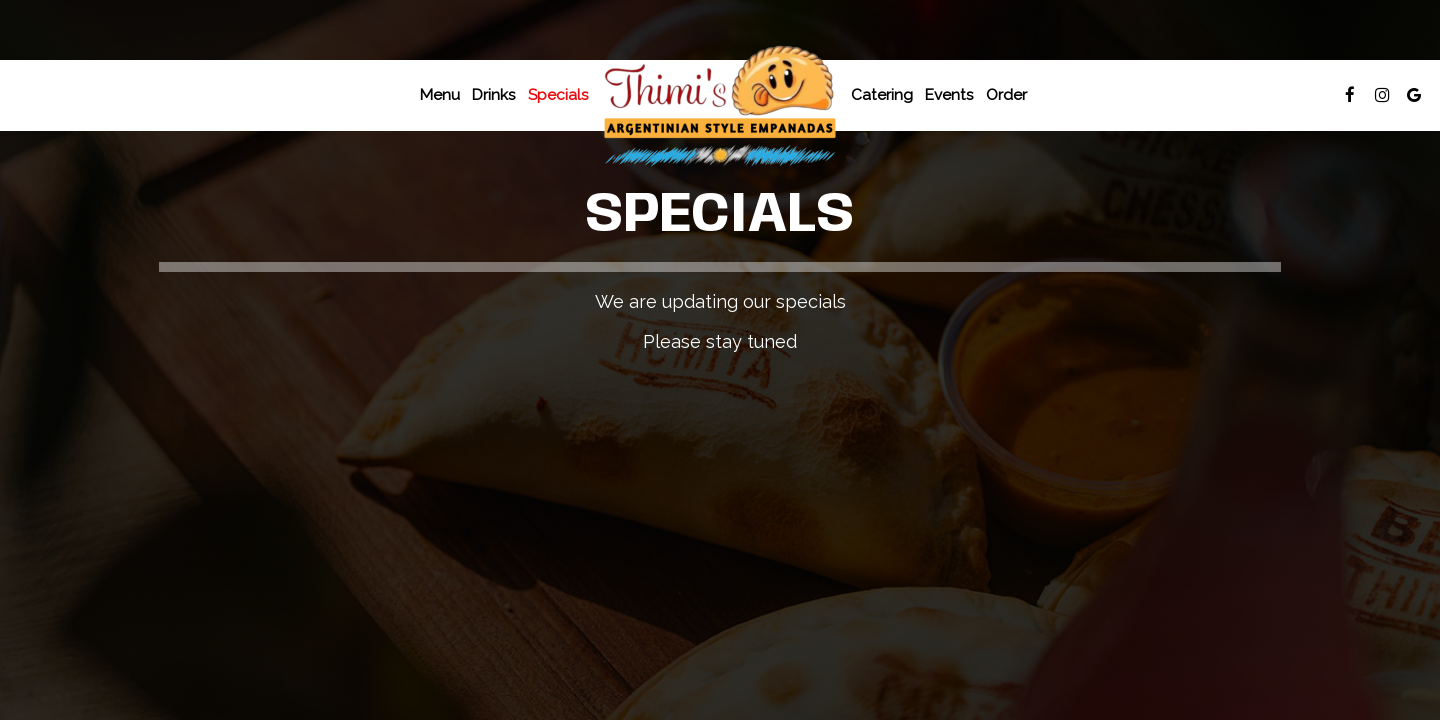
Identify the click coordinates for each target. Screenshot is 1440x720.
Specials (558, 95)
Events (949, 95)
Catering (882, 95)
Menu (440, 95)
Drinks (494, 95)
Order (1006, 95)
